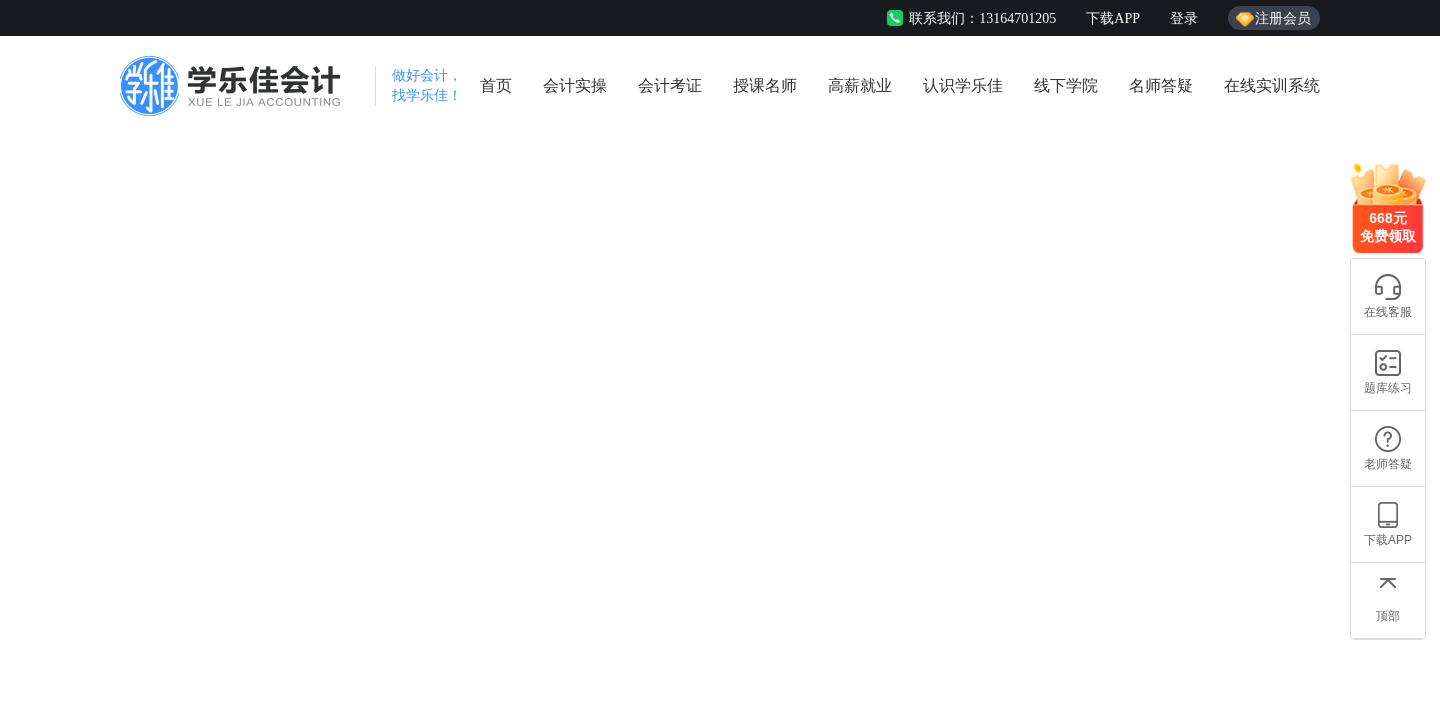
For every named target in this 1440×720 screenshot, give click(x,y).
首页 (496, 85)
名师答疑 (1161, 85)
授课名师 (765, 85)
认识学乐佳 (963, 85)
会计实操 (575, 85)
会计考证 (670, 85)
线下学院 (1066, 85)
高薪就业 (860, 85)
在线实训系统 (1272, 85)
